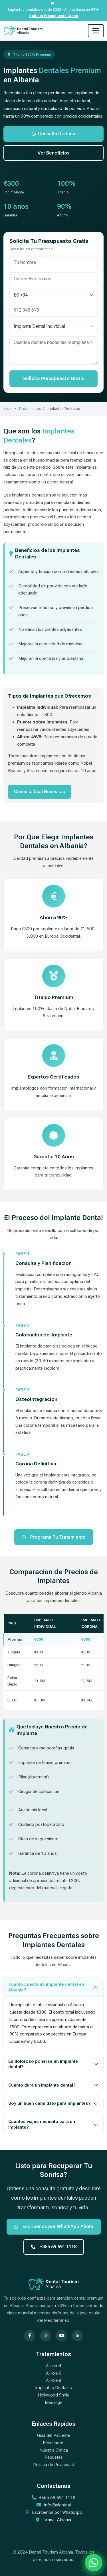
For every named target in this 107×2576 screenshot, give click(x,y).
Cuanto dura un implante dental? (42, 2085)
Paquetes (54, 2457)
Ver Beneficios (54, 153)
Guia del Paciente (53, 2435)
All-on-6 (53, 2373)
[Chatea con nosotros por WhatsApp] (93, 2562)
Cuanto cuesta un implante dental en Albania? (46, 1987)
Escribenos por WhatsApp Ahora (53, 2226)
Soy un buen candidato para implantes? (49, 2103)
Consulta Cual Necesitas (39, 791)
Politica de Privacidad (53, 2464)
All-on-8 (53, 2380)
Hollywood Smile (53, 2395)
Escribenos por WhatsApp (57, 2512)
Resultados (53, 2442)
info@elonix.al (57, 2505)
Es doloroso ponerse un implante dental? (43, 2064)
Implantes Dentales (53, 2387)
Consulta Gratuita (53, 133)
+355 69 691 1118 (53, 2246)
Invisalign (53, 2402)
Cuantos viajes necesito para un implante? (41, 2124)
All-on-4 (53, 2365)
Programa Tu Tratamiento (54, 1537)
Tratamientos (29, 408)
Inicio (8, 408)
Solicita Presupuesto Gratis (53, 16)
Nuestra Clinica (53, 2450)
